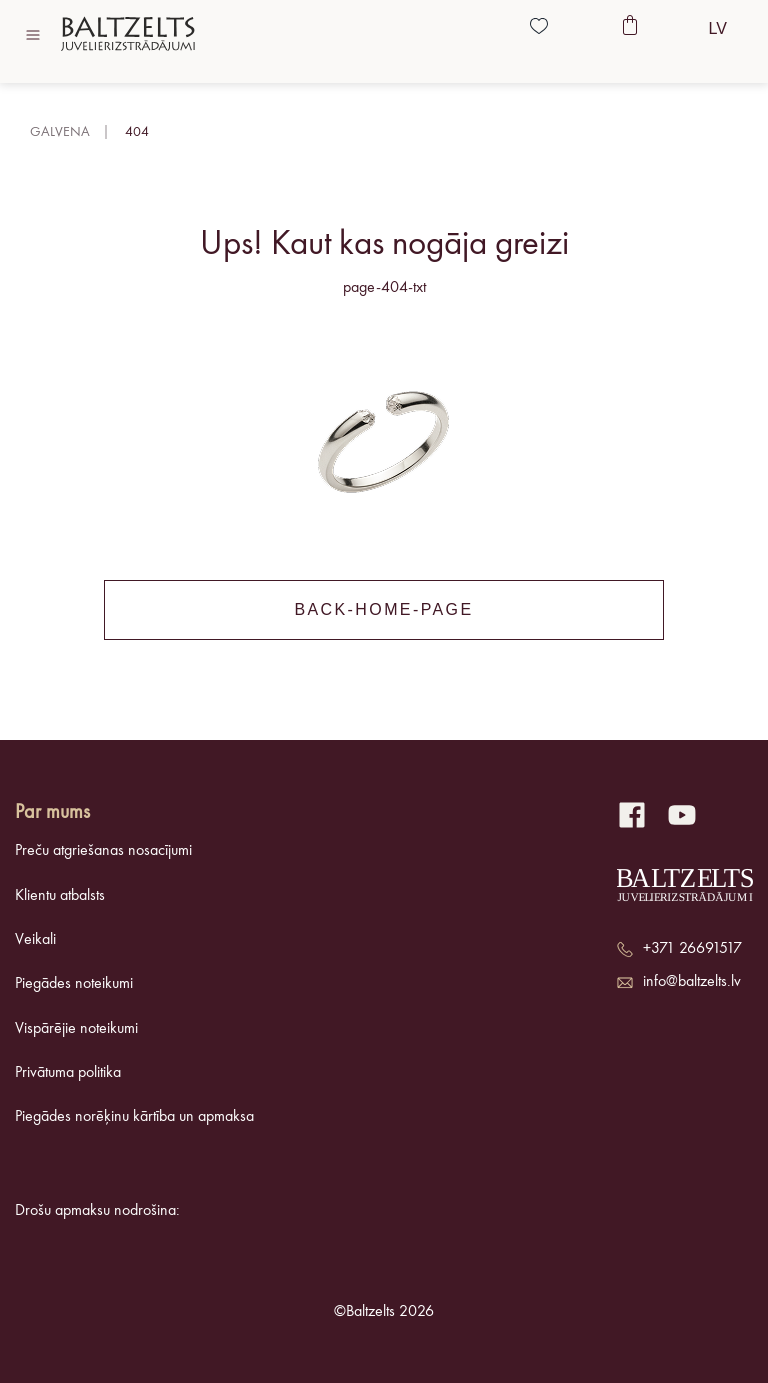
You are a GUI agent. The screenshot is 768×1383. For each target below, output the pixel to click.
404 (137, 132)
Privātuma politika (68, 1073)
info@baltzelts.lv (692, 982)
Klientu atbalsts (60, 896)
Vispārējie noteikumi (76, 1029)
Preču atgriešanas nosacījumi (103, 851)
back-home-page (383, 609)
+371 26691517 (692, 949)
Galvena (60, 132)
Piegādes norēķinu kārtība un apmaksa (134, 1117)
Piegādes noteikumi (74, 984)
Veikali (35, 940)
